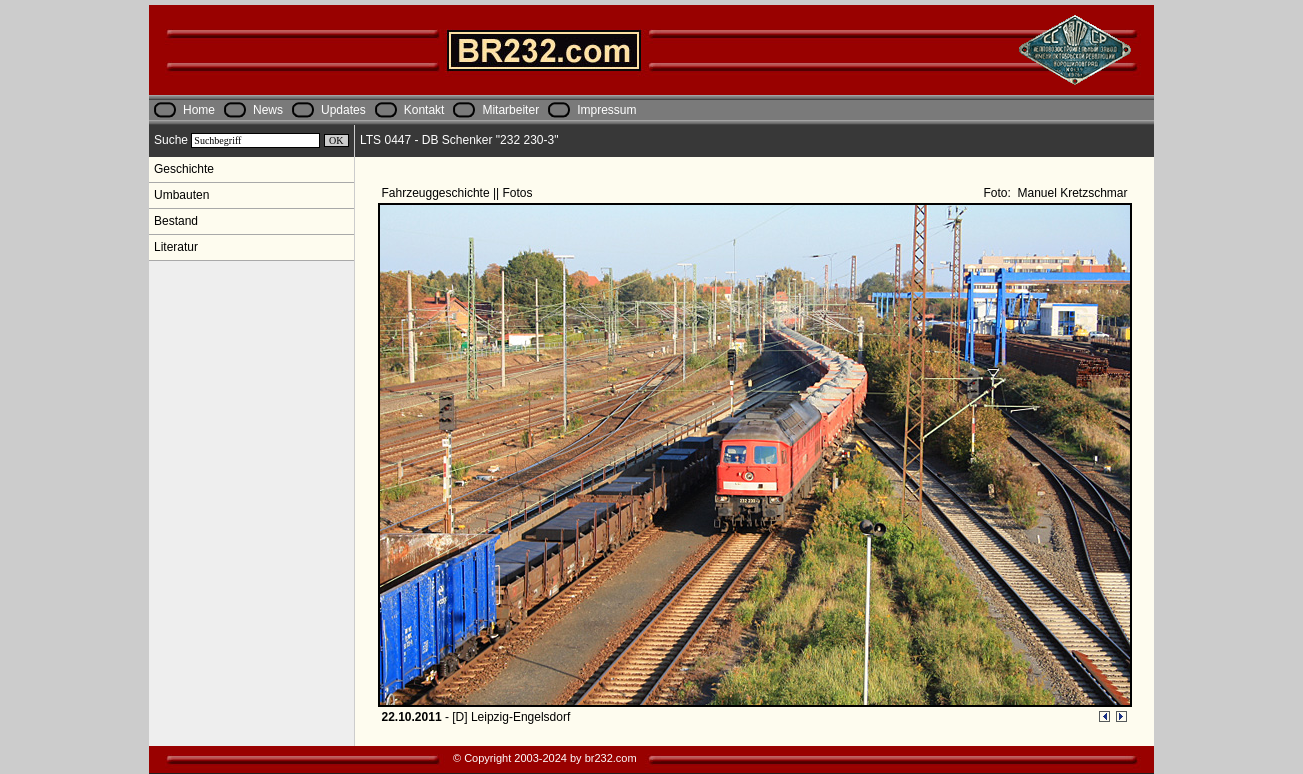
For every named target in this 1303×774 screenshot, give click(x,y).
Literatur (176, 247)
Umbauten (181, 195)
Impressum (606, 110)
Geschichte (184, 169)
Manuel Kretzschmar (1070, 193)
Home (199, 110)
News (268, 110)
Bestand (176, 221)
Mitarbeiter (510, 110)
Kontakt (424, 110)
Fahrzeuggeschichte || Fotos (459, 193)
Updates (343, 110)
